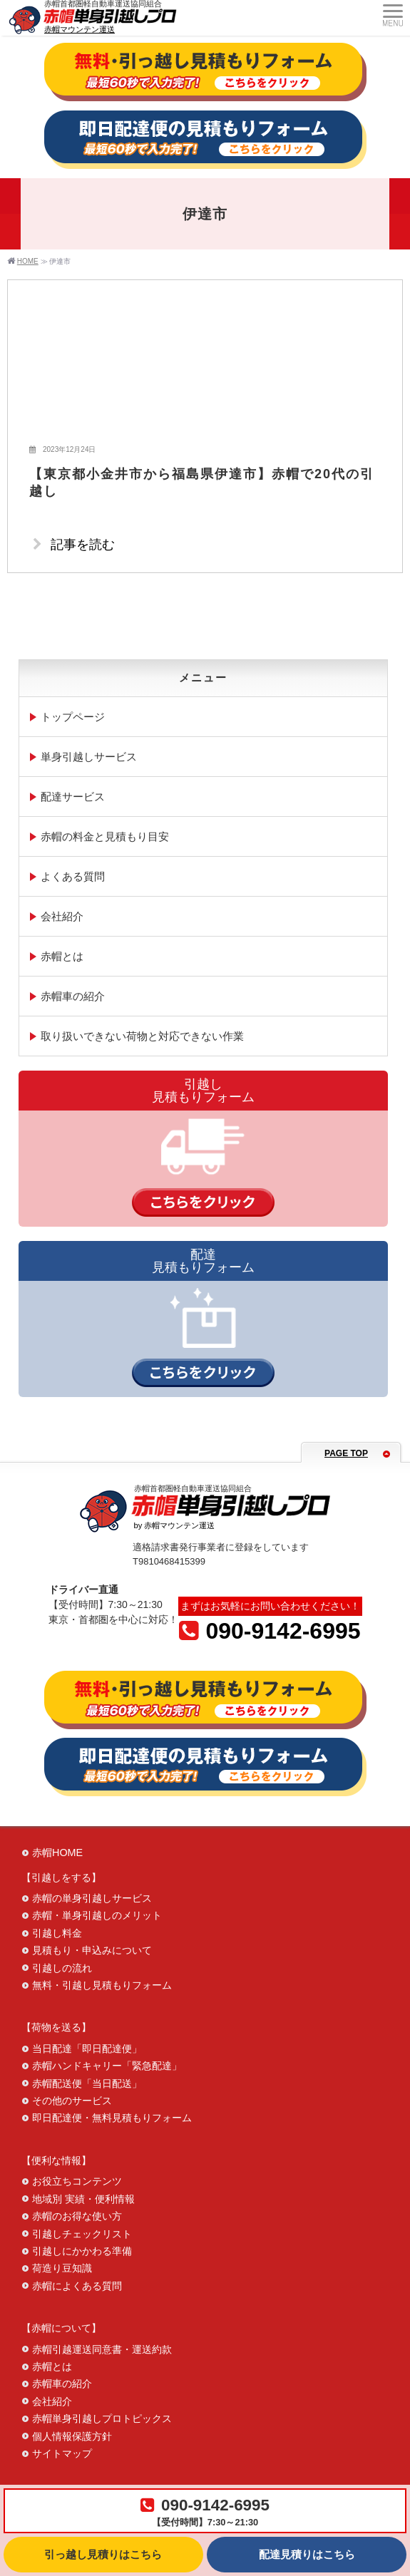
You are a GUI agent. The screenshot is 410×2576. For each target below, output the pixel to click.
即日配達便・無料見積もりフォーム (112, 2117)
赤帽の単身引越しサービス (92, 1898)
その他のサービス (72, 2100)
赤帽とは (62, 956)
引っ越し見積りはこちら (103, 2554)
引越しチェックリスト (82, 2234)
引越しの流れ (62, 1968)
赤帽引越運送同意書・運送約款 (102, 2349)
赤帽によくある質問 (77, 2286)
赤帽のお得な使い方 (77, 2216)
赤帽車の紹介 (73, 996)
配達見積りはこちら (307, 2554)
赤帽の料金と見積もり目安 (105, 836)
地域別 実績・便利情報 (83, 2199)
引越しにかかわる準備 (82, 2251)
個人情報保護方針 (72, 2436)
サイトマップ (62, 2453)
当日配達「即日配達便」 (87, 2048)
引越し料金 (57, 1933)
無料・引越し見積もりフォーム (102, 1985)
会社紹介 (62, 916)
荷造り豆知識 (62, 2268)
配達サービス (73, 796)
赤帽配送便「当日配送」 (87, 2083)
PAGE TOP (346, 1453)
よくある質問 (73, 876)
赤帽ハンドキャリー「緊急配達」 (107, 2065)
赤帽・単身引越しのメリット (97, 1915)
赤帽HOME (57, 1852)
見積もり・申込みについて (92, 1950)
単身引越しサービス (89, 757)
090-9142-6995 (269, 1631)
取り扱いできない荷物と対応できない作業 (142, 1036)
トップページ (73, 717)
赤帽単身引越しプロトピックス (102, 2418)
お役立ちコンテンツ (77, 2181)
